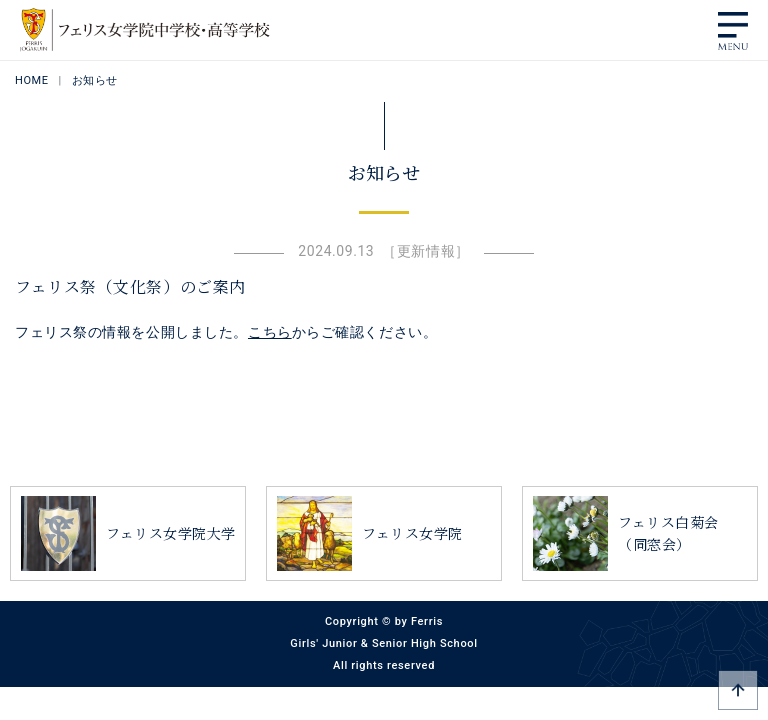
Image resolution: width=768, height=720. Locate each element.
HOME (32, 80)
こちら (270, 332)
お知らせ (95, 80)
